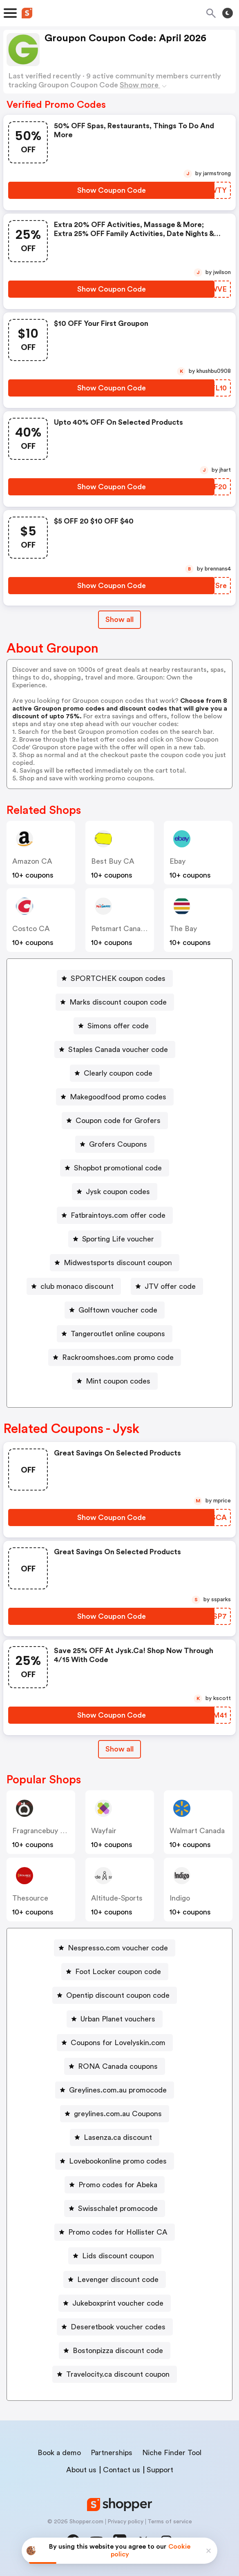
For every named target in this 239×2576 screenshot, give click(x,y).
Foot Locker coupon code (118, 1971)
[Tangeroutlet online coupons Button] (114, 1333)
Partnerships (111, 2452)
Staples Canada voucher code (118, 1049)
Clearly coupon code (118, 1073)
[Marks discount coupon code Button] (115, 1002)
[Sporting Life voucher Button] (114, 1239)
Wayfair (103, 1830)
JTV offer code (170, 1286)
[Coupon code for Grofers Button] (115, 1120)
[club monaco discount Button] (74, 1286)
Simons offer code (118, 1026)
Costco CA (31, 928)
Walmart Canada (197, 1830)
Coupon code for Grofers (118, 1120)
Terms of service (169, 2522)
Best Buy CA (112, 861)
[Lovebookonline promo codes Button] (114, 2161)
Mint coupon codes (118, 1381)
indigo (180, 1898)
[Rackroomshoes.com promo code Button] (114, 1357)
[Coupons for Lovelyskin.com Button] (115, 2042)
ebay (177, 861)
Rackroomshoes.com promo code (118, 1357)
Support (160, 2469)
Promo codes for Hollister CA (118, 2232)
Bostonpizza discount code (118, 2350)
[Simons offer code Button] (115, 1025)
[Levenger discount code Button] (114, 2279)
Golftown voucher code (117, 1310)
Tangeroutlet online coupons (118, 1333)
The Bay (183, 928)
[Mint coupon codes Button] (115, 1381)
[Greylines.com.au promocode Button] (114, 2090)
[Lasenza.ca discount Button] (114, 2137)
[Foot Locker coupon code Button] (114, 1971)
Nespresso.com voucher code (118, 1948)
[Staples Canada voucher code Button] (114, 1049)
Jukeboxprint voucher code (117, 2303)
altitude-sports (117, 1898)
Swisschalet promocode (118, 2208)
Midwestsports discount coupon (118, 1262)
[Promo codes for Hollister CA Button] (114, 2232)
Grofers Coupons (118, 1144)
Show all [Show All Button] (119, 619)
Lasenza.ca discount (118, 2137)
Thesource (30, 1898)
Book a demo (59, 2452)
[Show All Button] (119, 1749)
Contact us (121, 2469)
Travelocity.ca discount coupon (118, 2374)
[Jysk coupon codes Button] (114, 1191)
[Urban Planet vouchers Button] (115, 2019)
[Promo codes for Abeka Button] (115, 2184)
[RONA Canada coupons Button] (114, 2066)
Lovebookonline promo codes (118, 2161)
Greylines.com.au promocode (118, 2090)
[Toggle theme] (227, 13)
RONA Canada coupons (118, 2066)
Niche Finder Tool (171, 2452)
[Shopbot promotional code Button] (114, 1168)
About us (81, 2469)
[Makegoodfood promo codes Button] (115, 1096)
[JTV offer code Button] (167, 1286)
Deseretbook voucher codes (118, 2327)
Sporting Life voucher (118, 1239)
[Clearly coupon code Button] (115, 1073)
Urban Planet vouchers (117, 2019)
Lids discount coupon (118, 2256)
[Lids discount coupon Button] (114, 2255)
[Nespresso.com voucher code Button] (114, 1948)
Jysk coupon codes (118, 1191)
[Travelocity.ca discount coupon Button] (114, 2374)
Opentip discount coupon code (118, 1995)
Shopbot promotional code (118, 1168)
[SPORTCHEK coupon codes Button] (115, 978)
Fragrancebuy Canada (48, 1830)
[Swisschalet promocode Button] (114, 2208)
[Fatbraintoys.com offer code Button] (115, 1215)
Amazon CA (32, 861)
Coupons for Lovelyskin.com (118, 2042)
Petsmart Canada (120, 928)
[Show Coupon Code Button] (111, 190)
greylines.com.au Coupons (118, 2113)
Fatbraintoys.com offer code (118, 1215)
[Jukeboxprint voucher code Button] (114, 2303)
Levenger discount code (118, 2279)
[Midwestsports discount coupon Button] (114, 1262)
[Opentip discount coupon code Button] (114, 1995)
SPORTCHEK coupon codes (118, 978)
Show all (119, 1749)
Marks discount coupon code (118, 1002)
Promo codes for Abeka (117, 2184)
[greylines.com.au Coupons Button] (114, 2113)
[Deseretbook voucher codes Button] (115, 2326)
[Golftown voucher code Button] (115, 1310)
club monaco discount (77, 1286)
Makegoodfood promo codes (118, 1097)
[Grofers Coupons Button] (114, 1144)
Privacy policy (125, 2522)
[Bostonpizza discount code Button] (114, 2350)
